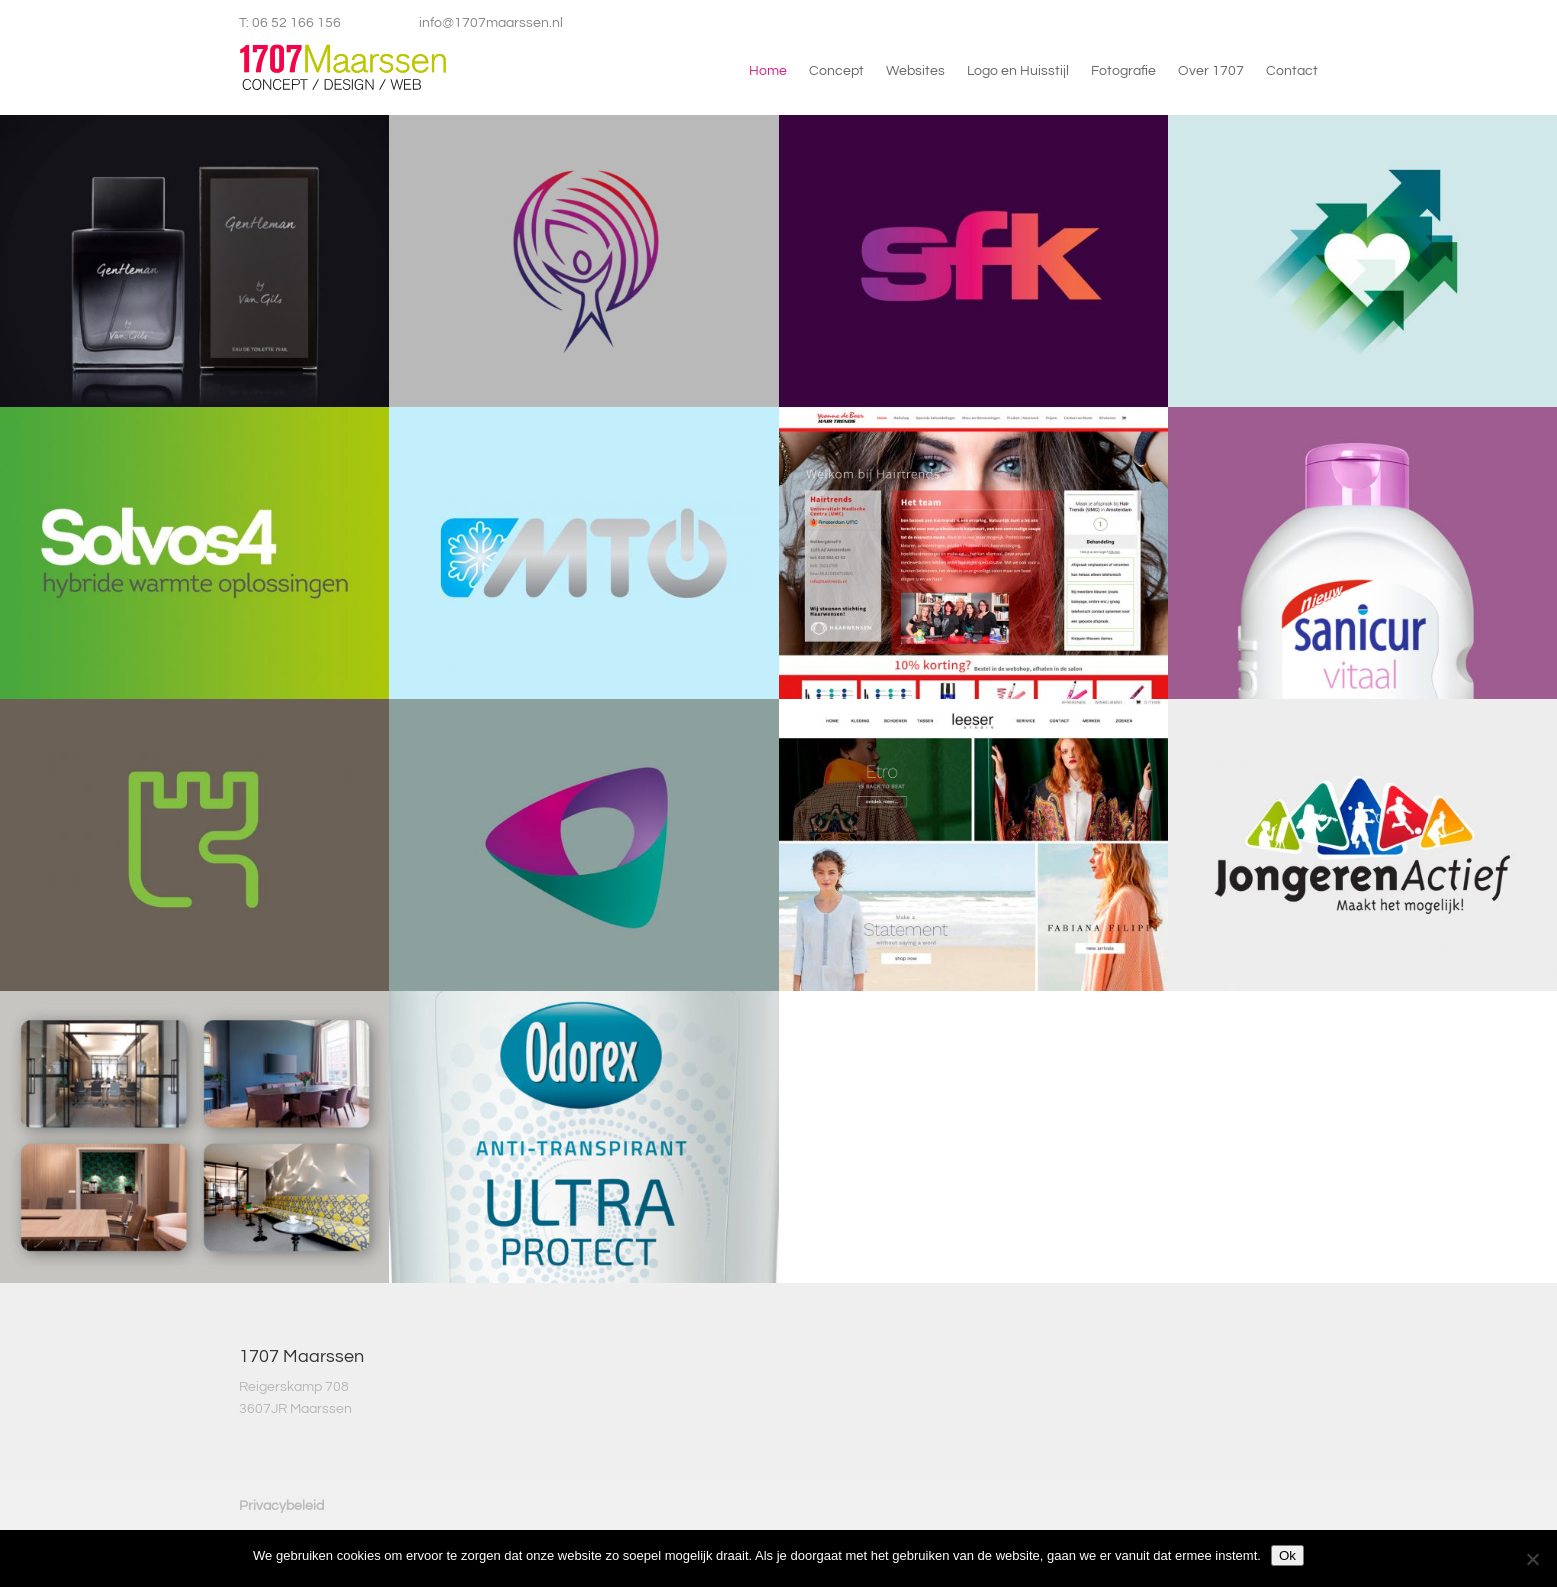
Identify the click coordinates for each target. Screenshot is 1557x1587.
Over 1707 (1211, 71)
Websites (915, 71)
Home (768, 71)
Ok (1287, 1555)
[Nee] (1532, 1559)
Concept (836, 71)
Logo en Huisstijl (1018, 71)
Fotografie (1123, 71)
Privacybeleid (281, 1506)
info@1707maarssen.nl (491, 23)
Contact (1292, 71)
